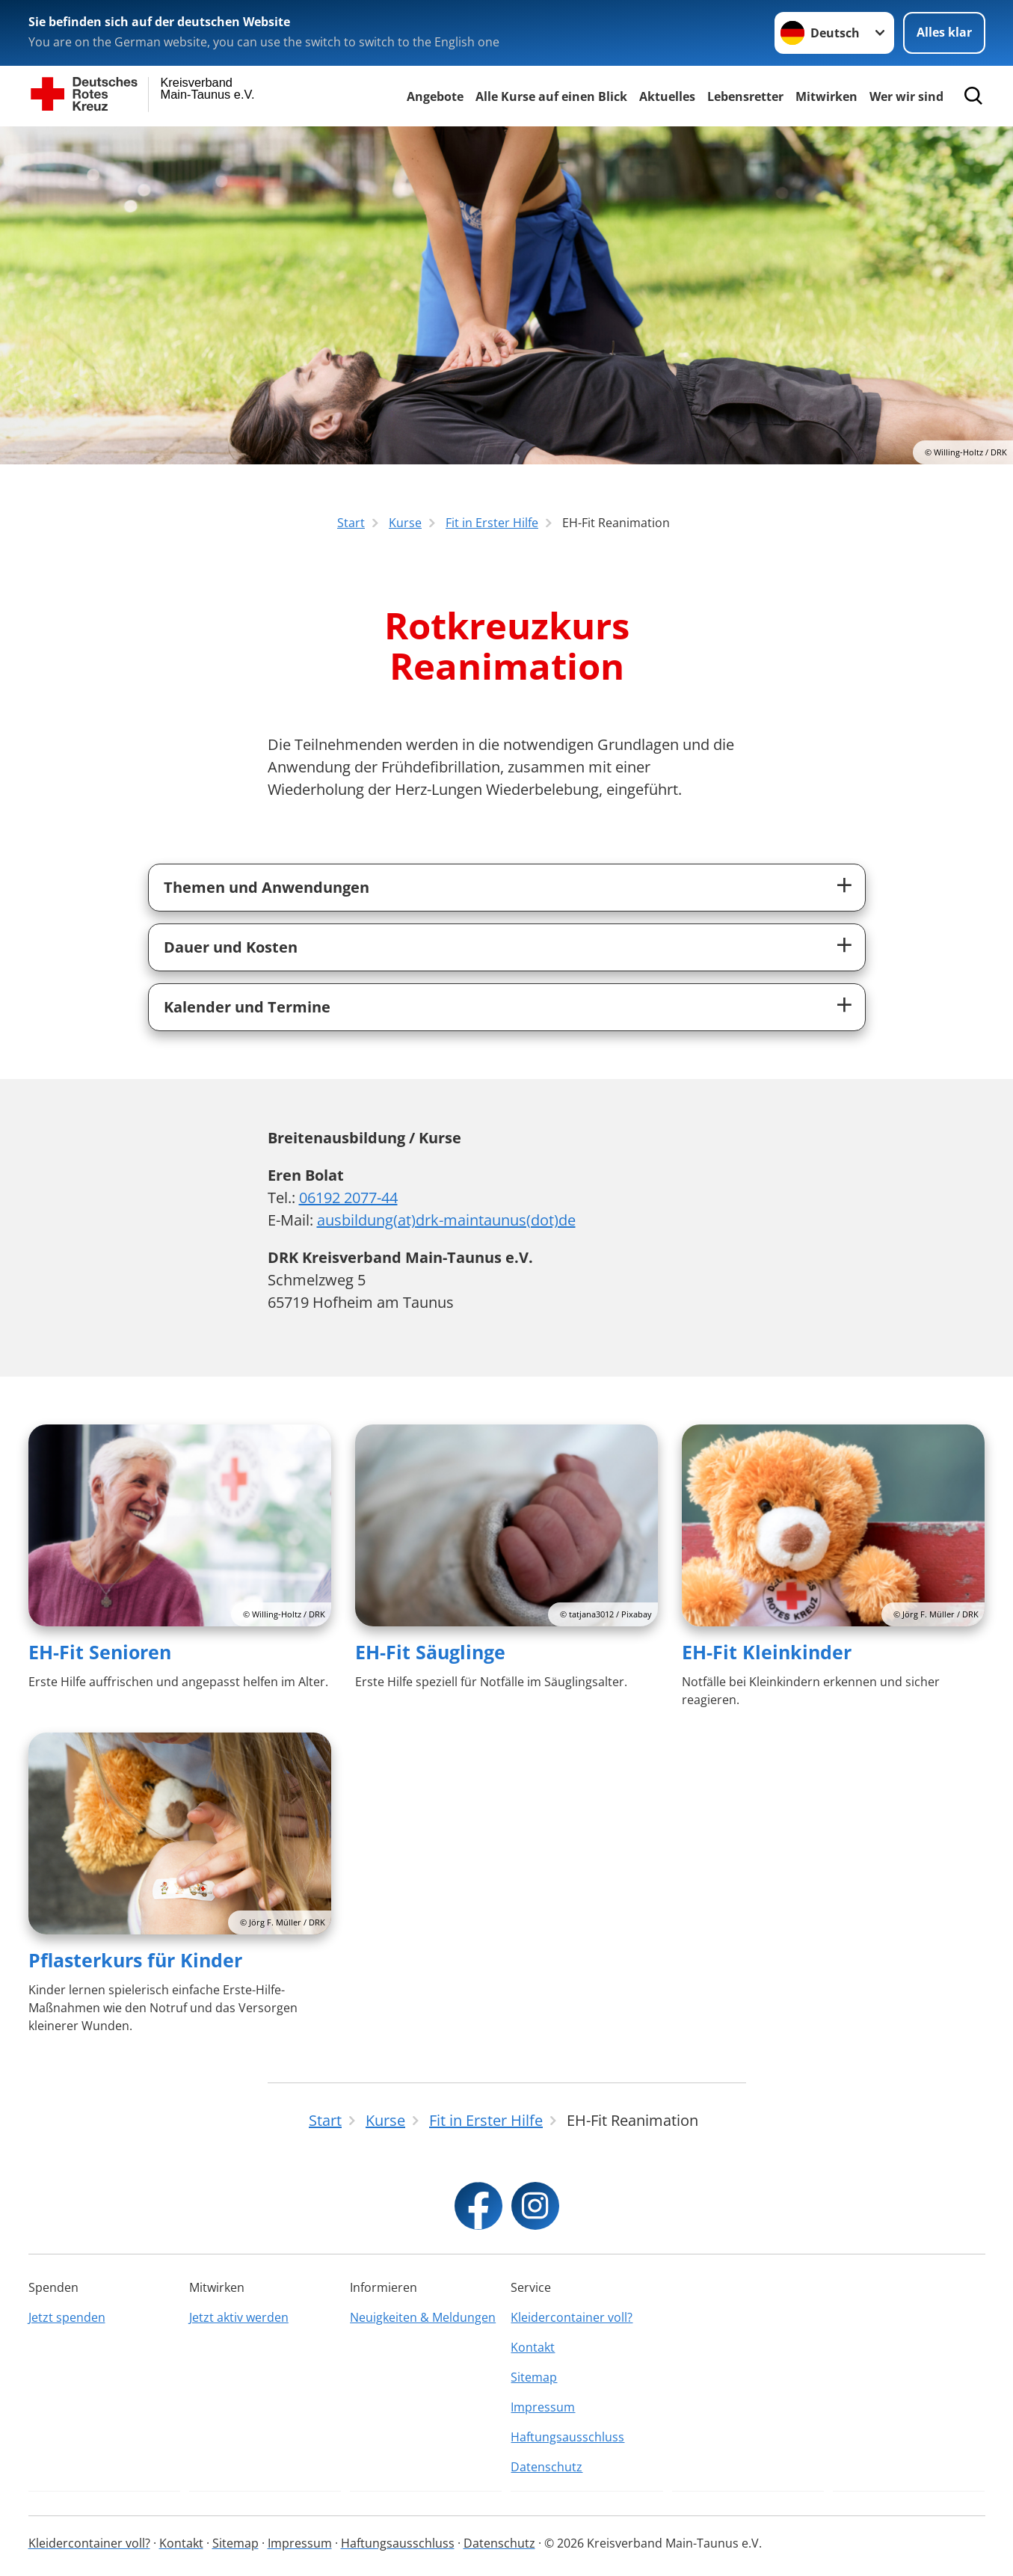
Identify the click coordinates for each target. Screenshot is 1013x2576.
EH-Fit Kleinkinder (767, 1651)
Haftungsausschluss (567, 2437)
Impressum (543, 2407)
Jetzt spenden (66, 2317)
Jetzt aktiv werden (239, 2317)
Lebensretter (745, 96)
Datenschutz (546, 2467)
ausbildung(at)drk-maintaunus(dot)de (446, 1220)
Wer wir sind (906, 96)
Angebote (435, 96)
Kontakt (533, 2347)
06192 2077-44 (348, 1197)
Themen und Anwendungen (266, 887)
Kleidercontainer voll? (571, 2317)
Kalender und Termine (247, 1007)
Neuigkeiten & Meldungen (423, 2317)
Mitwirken (826, 96)
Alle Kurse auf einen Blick (551, 96)
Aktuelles (667, 96)
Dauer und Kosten (231, 947)
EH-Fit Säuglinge (430, 1651)
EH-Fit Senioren (99, 1651)
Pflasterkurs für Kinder (135, 1960)
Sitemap (534, 2377)
